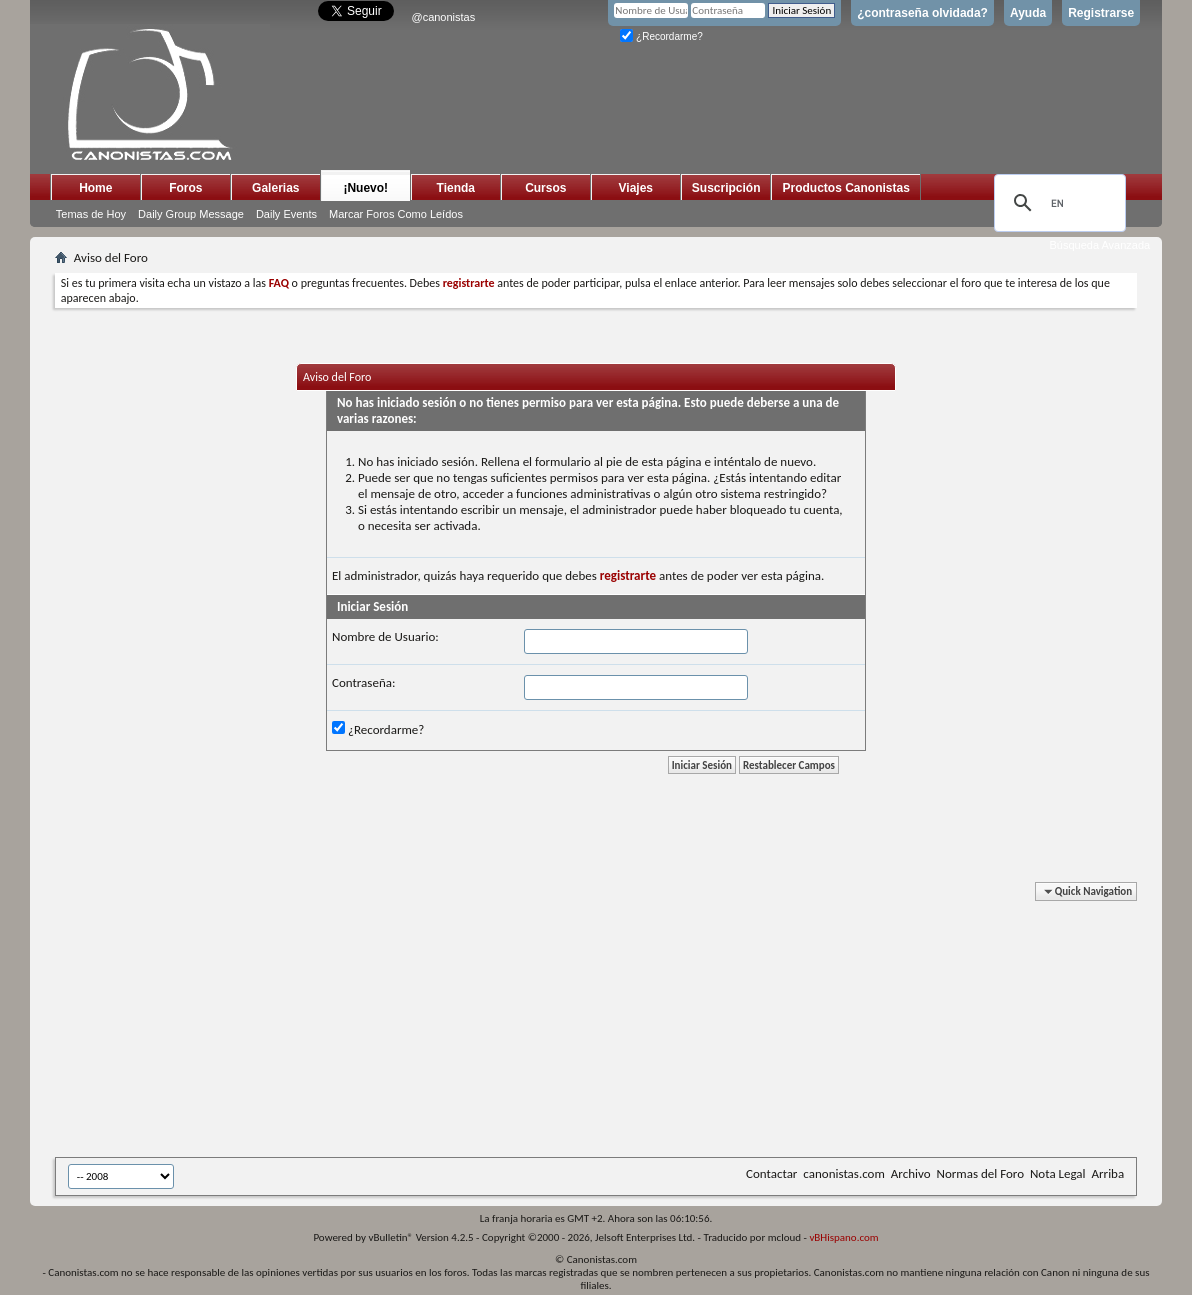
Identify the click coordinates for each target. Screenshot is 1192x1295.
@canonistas (443, 17)
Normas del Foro (980, 1173)
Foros (185, 188)
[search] (1057, 203)
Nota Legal (1058, 1173)
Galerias (275, 188)
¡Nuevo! (365, 188)
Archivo (911, 1173)
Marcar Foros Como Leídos (396, 214)
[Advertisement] (545, 1023)
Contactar (771, 1173)
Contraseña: (363, 682)
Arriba (1108, 1173)
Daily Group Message (191, 214)
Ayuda (1028, 13)
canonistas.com (843, 1173)
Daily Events (286, 214)
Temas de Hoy (91, 214)
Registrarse (1101, 13)
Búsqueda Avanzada (1099, 245)
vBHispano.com (843, 1237)
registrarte (628, 575)
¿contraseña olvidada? (922, 13)
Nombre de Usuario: (385, 636)
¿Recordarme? (661, 36)
